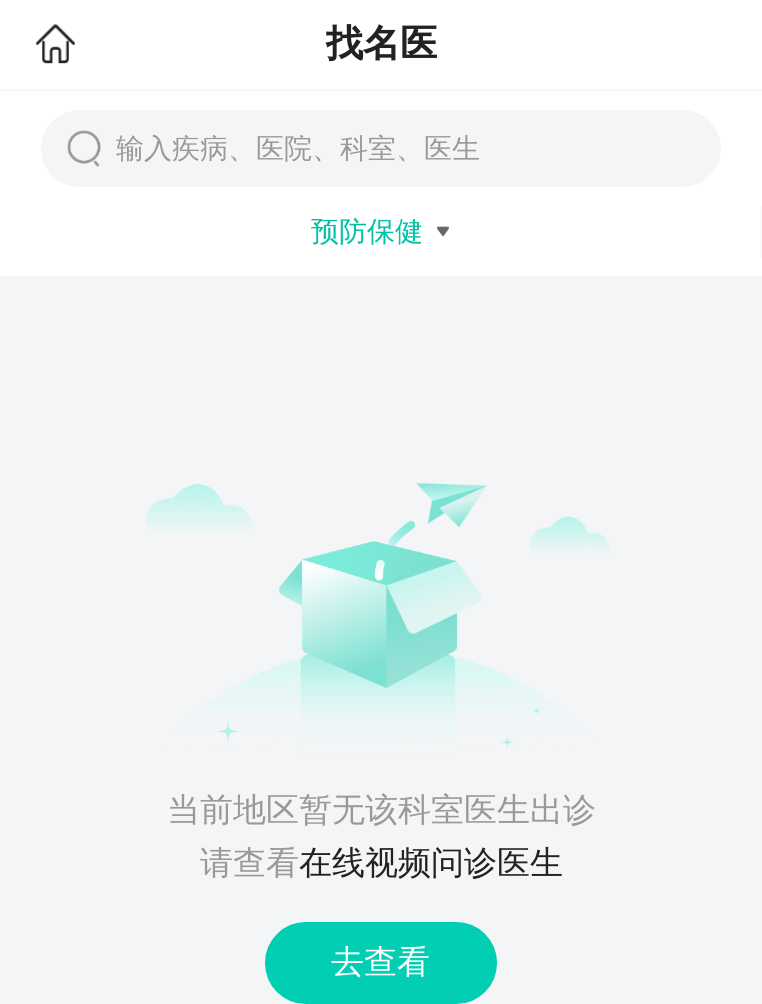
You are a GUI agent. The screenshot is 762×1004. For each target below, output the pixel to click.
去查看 (380, 962)
